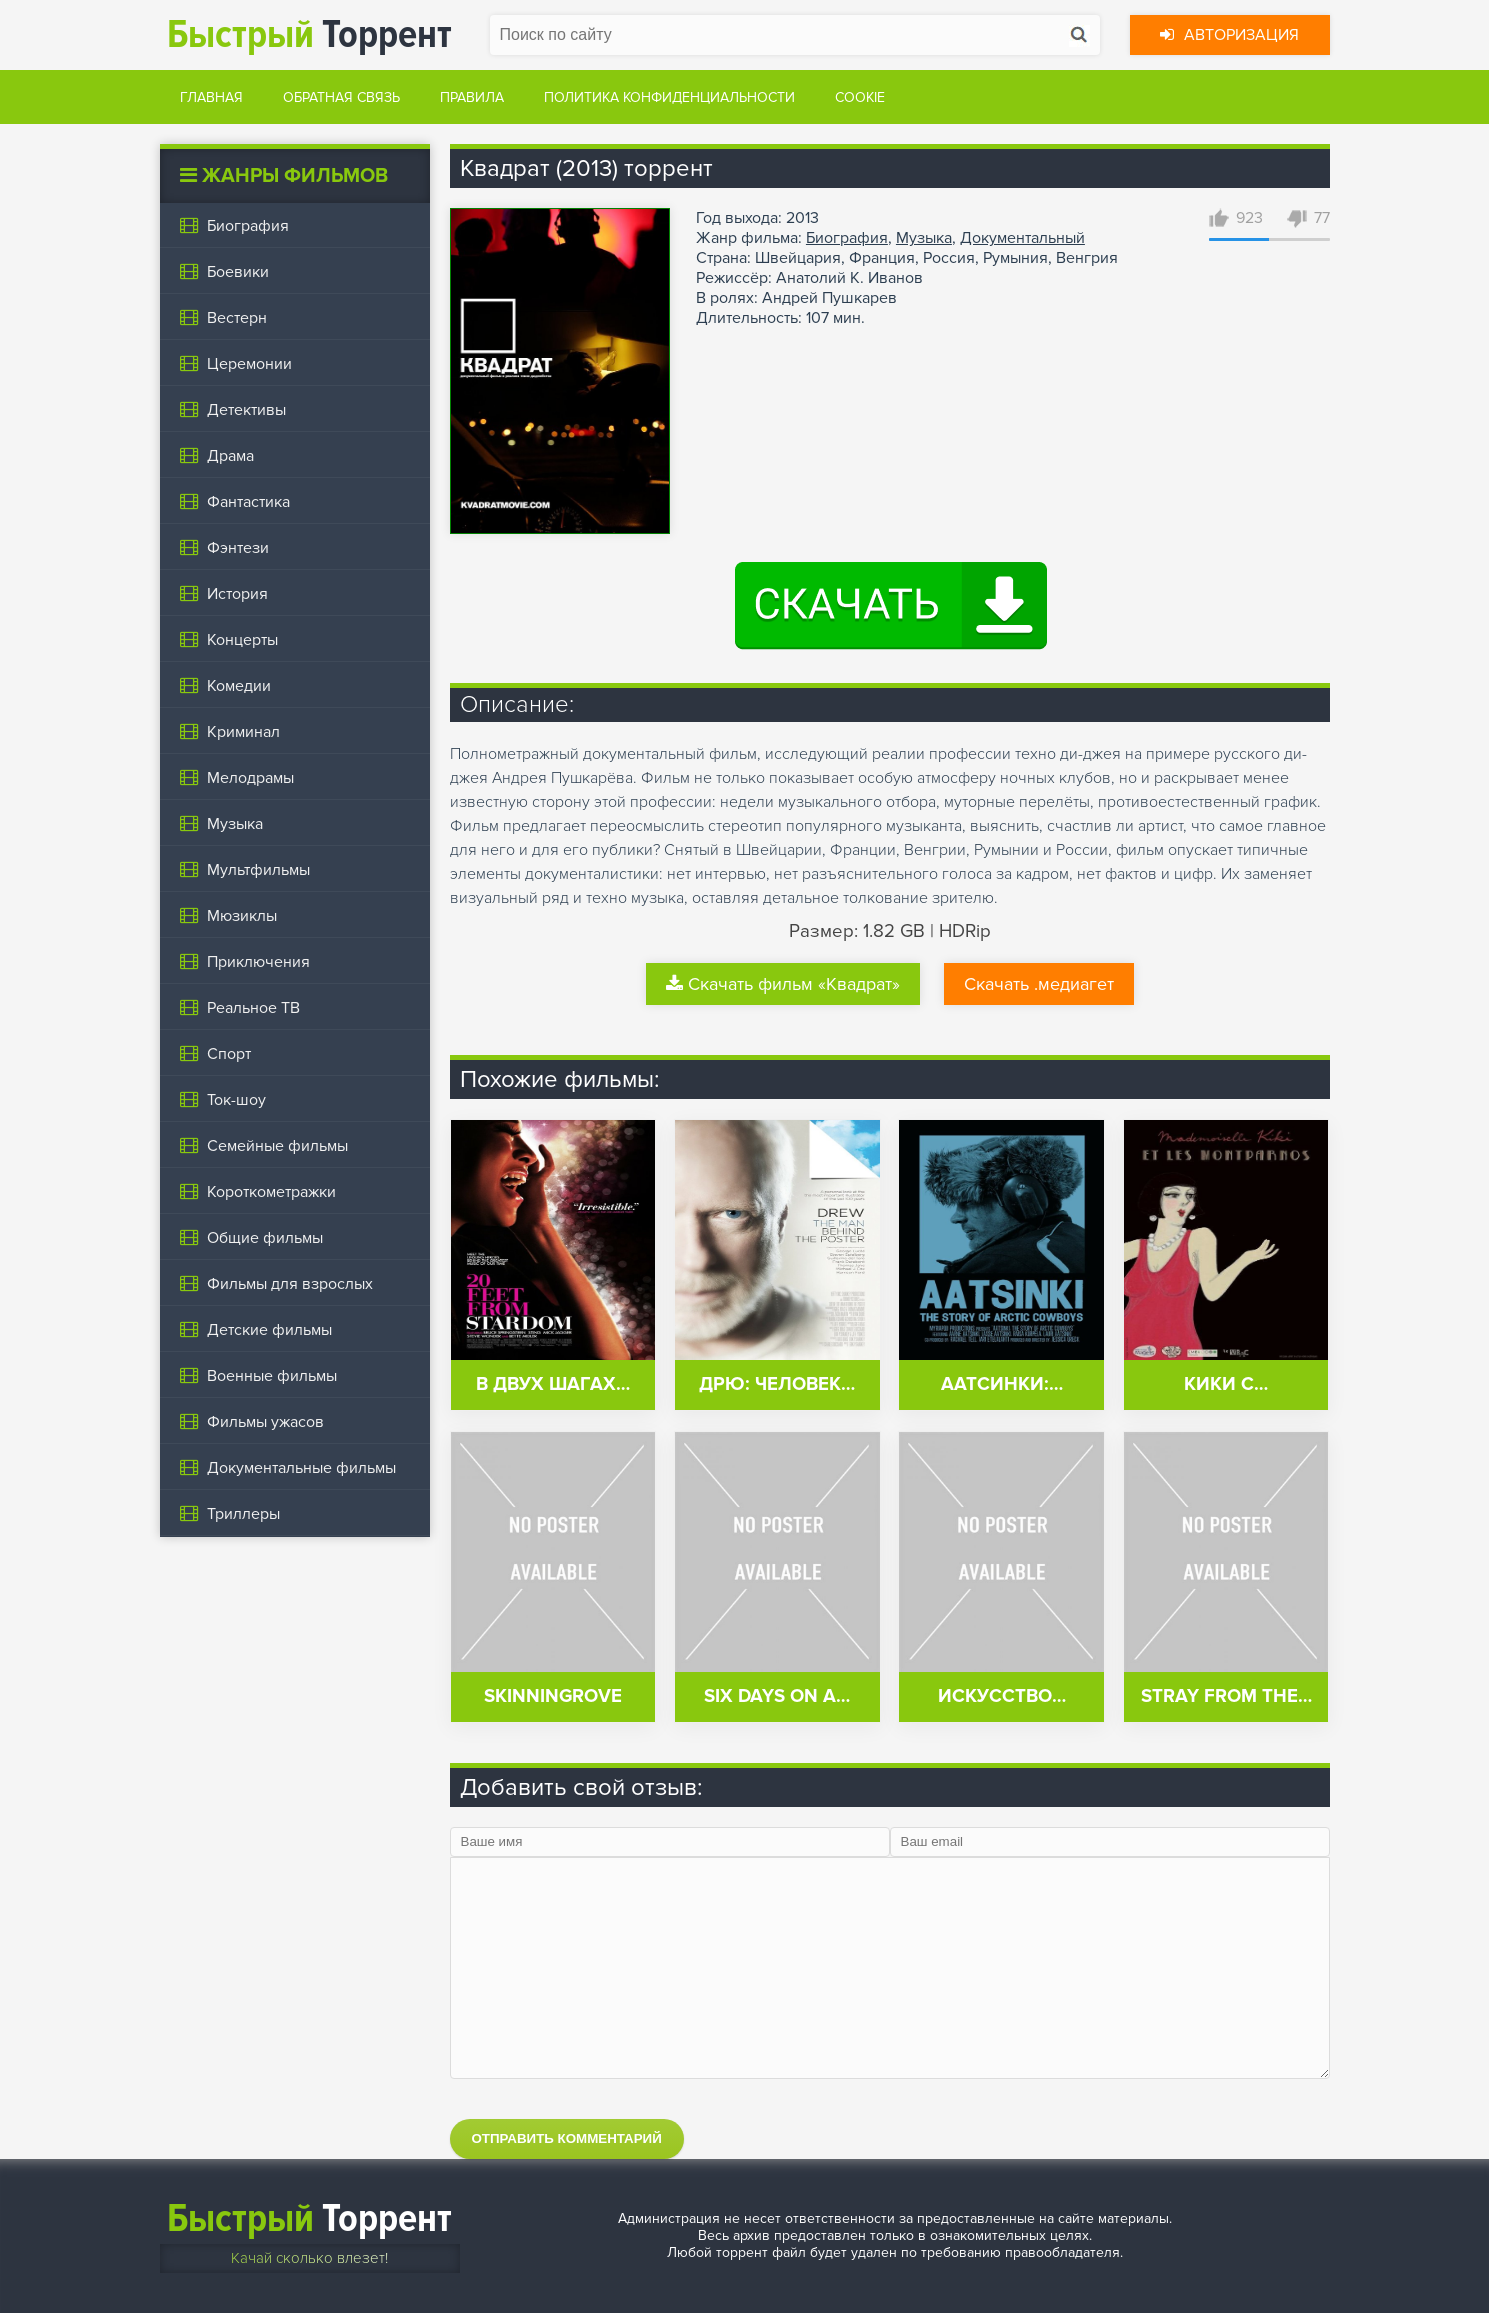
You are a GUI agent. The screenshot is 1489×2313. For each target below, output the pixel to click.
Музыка (924, 238)
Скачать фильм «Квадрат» (783, 984)
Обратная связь (341, 97)
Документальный (1022, 238)
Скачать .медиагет (1039, 984)
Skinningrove (553, 1696)
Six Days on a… (777, 1696)
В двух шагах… (553, 1384)
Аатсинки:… (1002, 1384)
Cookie (860, 97)
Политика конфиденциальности (669, 97)
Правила (472, 97)
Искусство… (1002, 1696)
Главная (211, 97)
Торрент (309, 34)
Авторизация (1229, 35)
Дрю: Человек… (777, 1384)
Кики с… (1226, 1384)
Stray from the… (1226, 1696)
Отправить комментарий (567, 2138)
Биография (847, 238)
